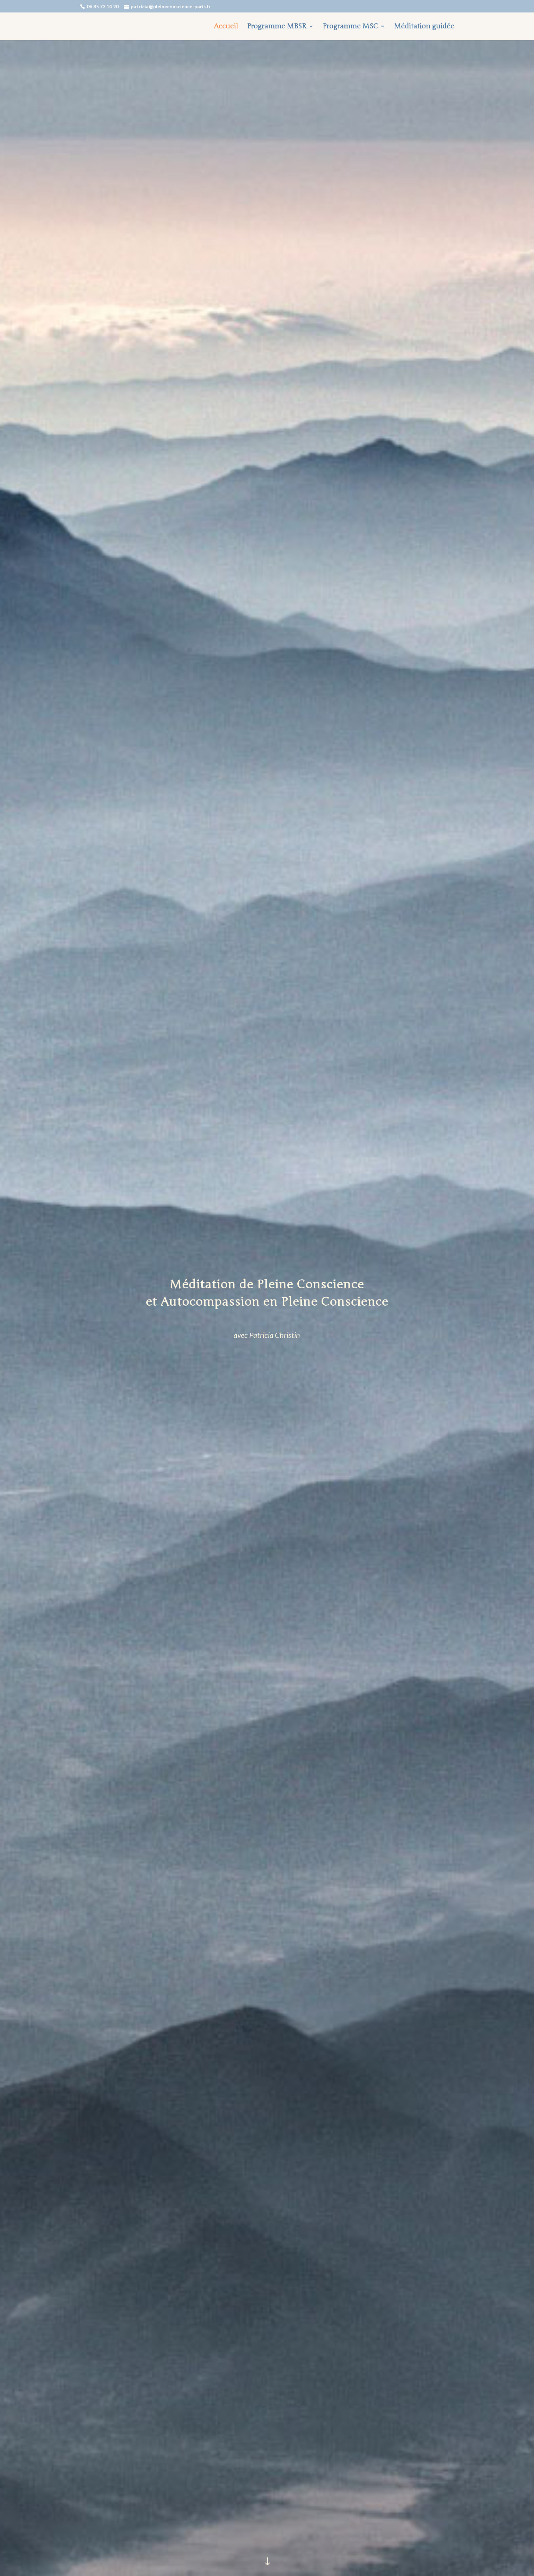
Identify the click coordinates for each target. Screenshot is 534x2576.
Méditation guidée (424, 27)
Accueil (226, 27)
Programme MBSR (277, 27)
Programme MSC (350, 27)
